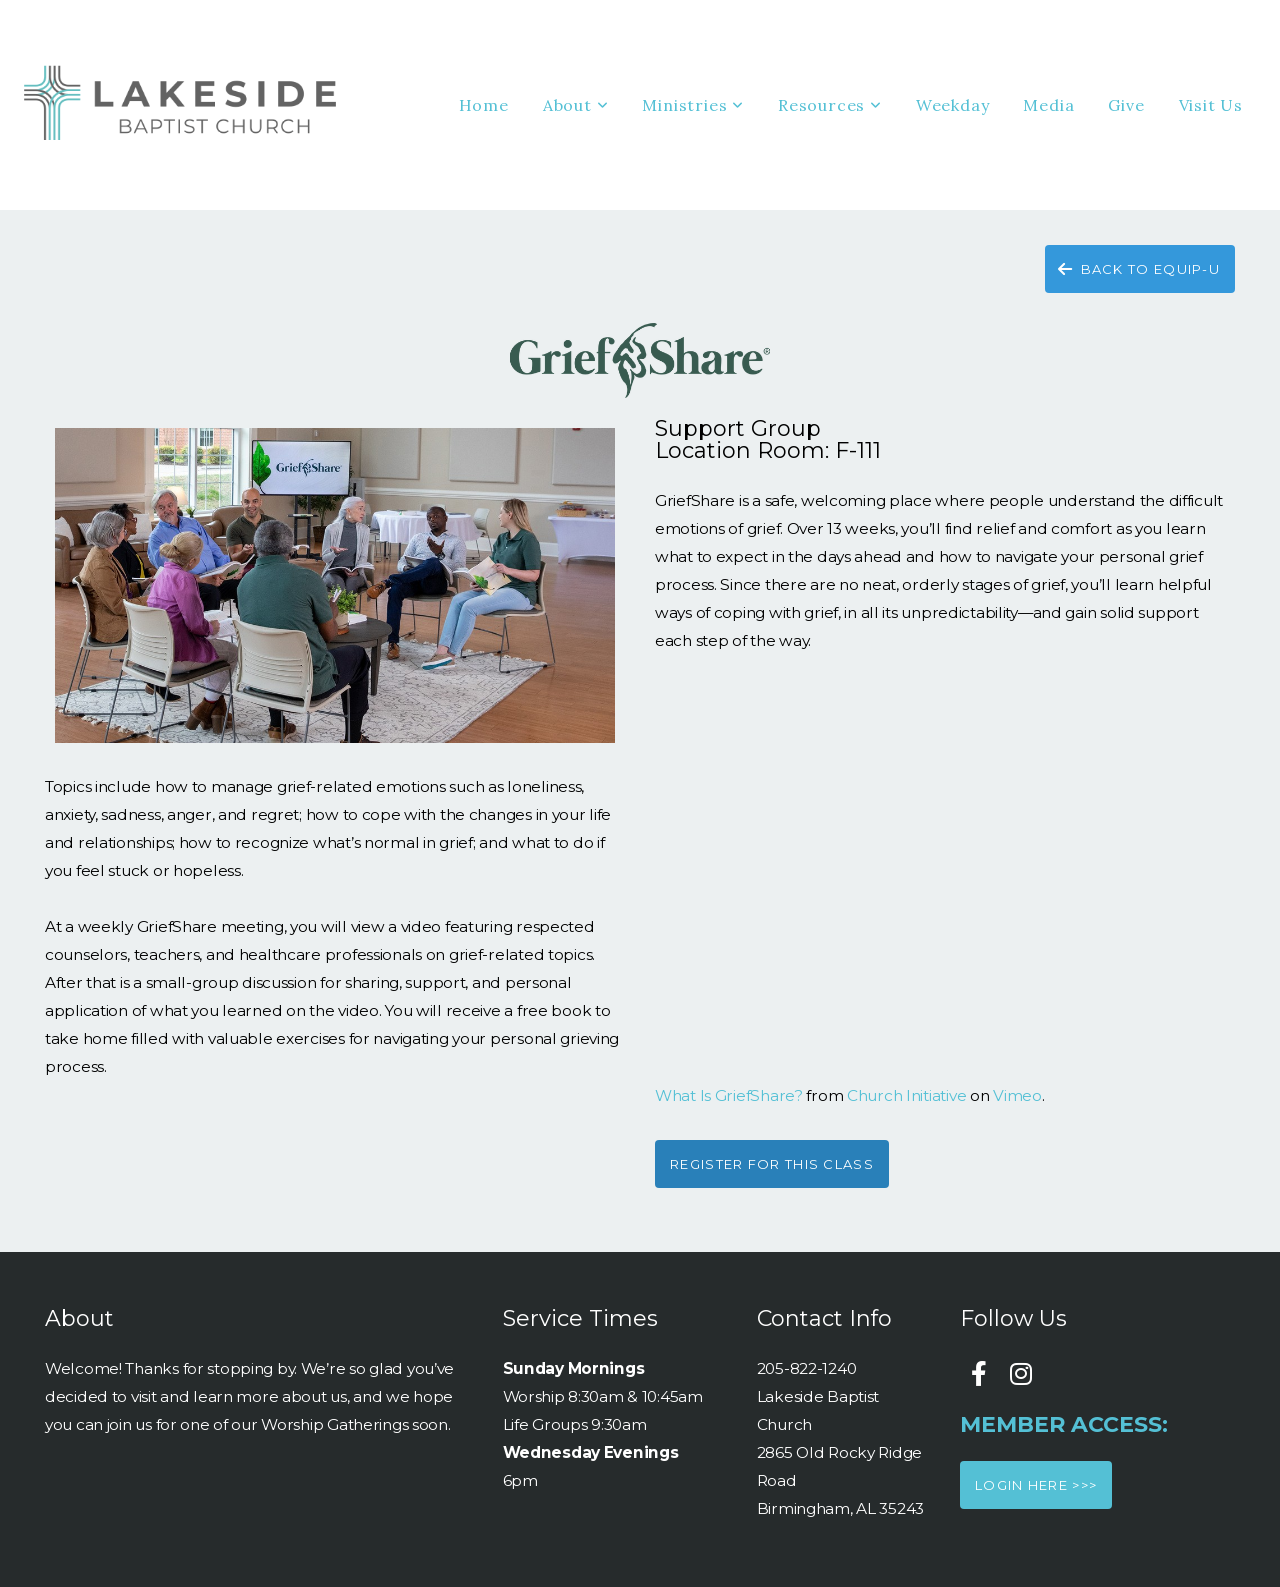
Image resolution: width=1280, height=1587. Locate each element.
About (576, 105)
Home (484, 105)
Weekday (953, 105)
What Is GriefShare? (729, 1095)
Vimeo (1017, 1095)
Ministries (693, 105)
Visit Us (1211, 105)
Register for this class (772, 1164)
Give (1126, 105)
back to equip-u (1137, 269)
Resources (830, 105)
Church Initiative (906, 1095)
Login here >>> (1036, 1485)
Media (1048, 105)
